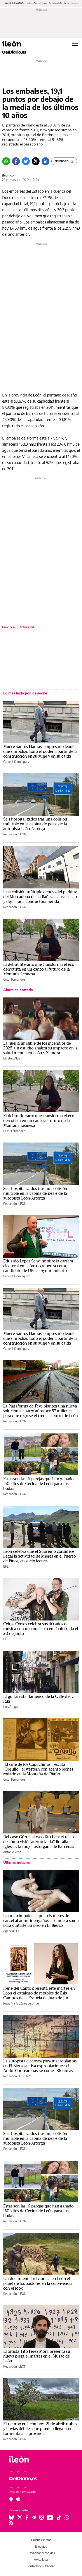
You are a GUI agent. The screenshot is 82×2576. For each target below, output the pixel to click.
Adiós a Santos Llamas (37, 3)
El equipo (41, 2546)
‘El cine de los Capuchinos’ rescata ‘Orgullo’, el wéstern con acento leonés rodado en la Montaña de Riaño (38, 1769)
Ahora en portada (18, 990)
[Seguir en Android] (11, 2499)
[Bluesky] (26, 161)
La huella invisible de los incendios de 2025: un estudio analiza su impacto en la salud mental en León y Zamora (40, 1048)
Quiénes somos (41, 2540)
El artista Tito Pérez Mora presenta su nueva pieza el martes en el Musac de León (36, 2356)
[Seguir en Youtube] (50, 2517)
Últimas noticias (16, 1862)
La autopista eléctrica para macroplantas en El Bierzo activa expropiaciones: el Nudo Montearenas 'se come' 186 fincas (40, 2066)
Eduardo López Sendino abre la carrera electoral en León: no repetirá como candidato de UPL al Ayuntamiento (38, 1266)
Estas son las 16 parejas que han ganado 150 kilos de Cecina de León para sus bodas (38, 1484)
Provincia (8, 627)
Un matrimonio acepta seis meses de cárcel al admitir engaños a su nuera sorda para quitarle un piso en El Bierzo (41, 1921)
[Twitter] (36, 161)
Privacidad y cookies (41, 2553)
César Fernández (14, 979)
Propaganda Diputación (59, 3)
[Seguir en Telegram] (33, 2517)
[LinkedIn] (45, 161)
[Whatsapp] (6, 161)
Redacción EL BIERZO (17, 2076)
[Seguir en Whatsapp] (67, 2517)
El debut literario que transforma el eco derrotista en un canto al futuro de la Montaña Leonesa (38, 969)
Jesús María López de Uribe (21, 2003)
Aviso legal (41, 2559)
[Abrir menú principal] (75, 44)
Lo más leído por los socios (25, 693)
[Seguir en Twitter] (19, 2517)
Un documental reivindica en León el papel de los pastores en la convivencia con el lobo (37, 2283)
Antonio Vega (12, 1852)
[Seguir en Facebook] (26, 2517)
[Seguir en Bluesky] (11, 2517)
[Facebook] (16, 161)
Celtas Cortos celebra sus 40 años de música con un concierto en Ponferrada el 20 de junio (40, 1629)
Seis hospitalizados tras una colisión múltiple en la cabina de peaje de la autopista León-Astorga (35, 824)
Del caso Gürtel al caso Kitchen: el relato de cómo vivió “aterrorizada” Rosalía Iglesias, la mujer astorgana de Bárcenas (39, 1842)
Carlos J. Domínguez (16, 761)
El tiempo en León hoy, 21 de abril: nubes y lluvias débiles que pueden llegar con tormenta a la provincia (40, 2429)
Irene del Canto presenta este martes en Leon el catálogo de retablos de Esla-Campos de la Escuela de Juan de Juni (39, 1993)
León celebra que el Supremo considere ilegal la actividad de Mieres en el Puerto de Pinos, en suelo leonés (39, 1556)
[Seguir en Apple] (18, 2499)
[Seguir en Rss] (11, 2522)
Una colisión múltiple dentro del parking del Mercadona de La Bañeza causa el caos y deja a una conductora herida (41, 897)
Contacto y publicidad (41, 2566)
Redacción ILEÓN (14, 834)
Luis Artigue (11, 1707)
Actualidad (27, 627)
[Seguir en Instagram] (41, 2517)
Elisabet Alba (11, 1058)
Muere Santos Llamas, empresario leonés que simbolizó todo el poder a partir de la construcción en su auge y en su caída (40, 751)
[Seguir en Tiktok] (59, 2517)
